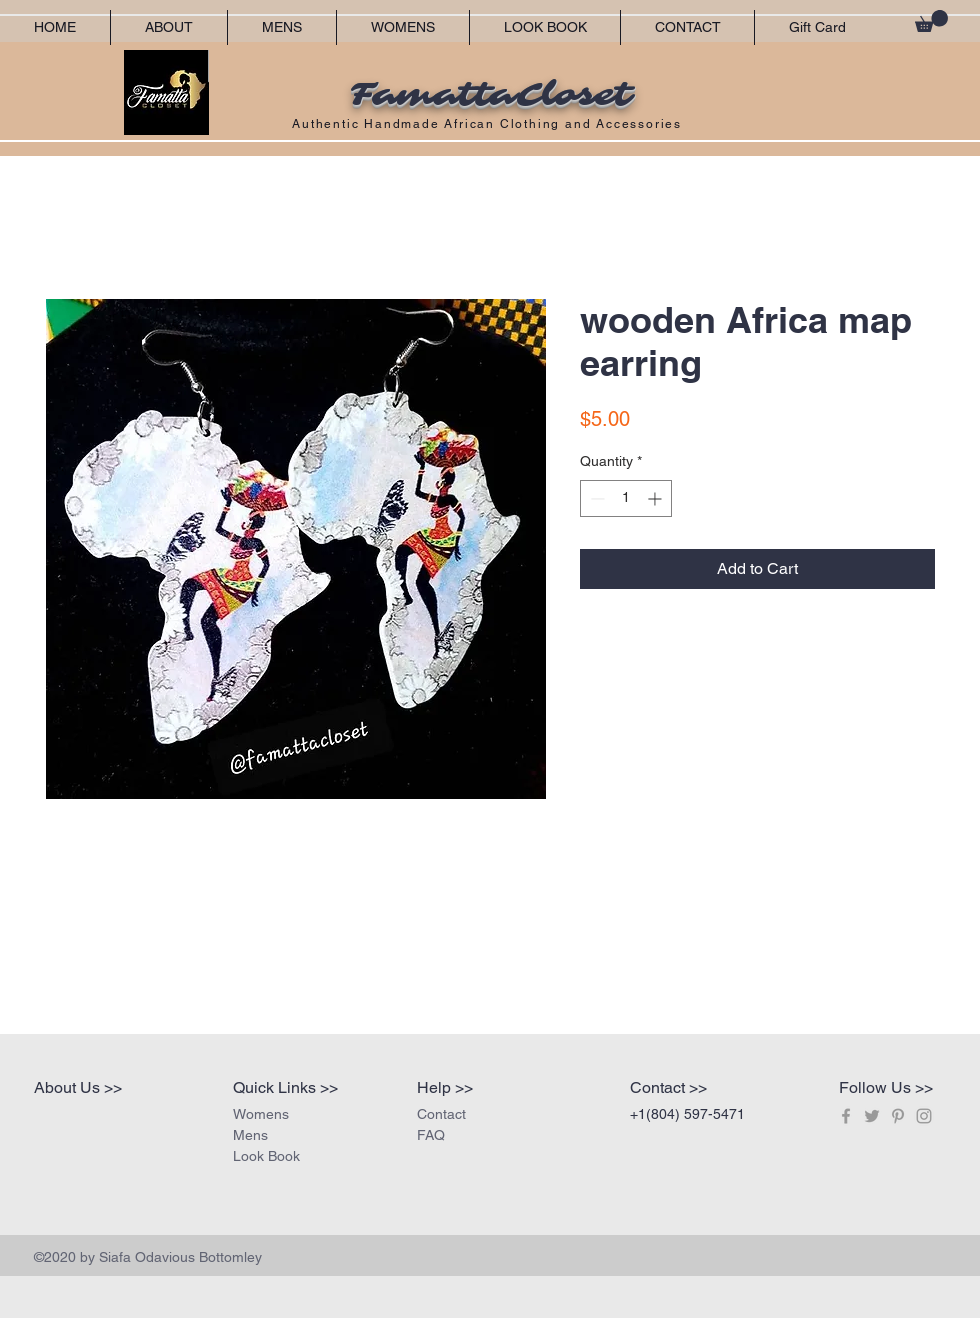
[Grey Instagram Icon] (924, 1116)
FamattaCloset (490, 95)
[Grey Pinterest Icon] (898, 1116)
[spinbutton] (626, 498)
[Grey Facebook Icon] (846, 1116)
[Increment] (656, 498)
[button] (931, 21)
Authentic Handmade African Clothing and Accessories (489, 124)
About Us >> (78, 1087)
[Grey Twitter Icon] (872, 1116)
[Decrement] (595, 498)
